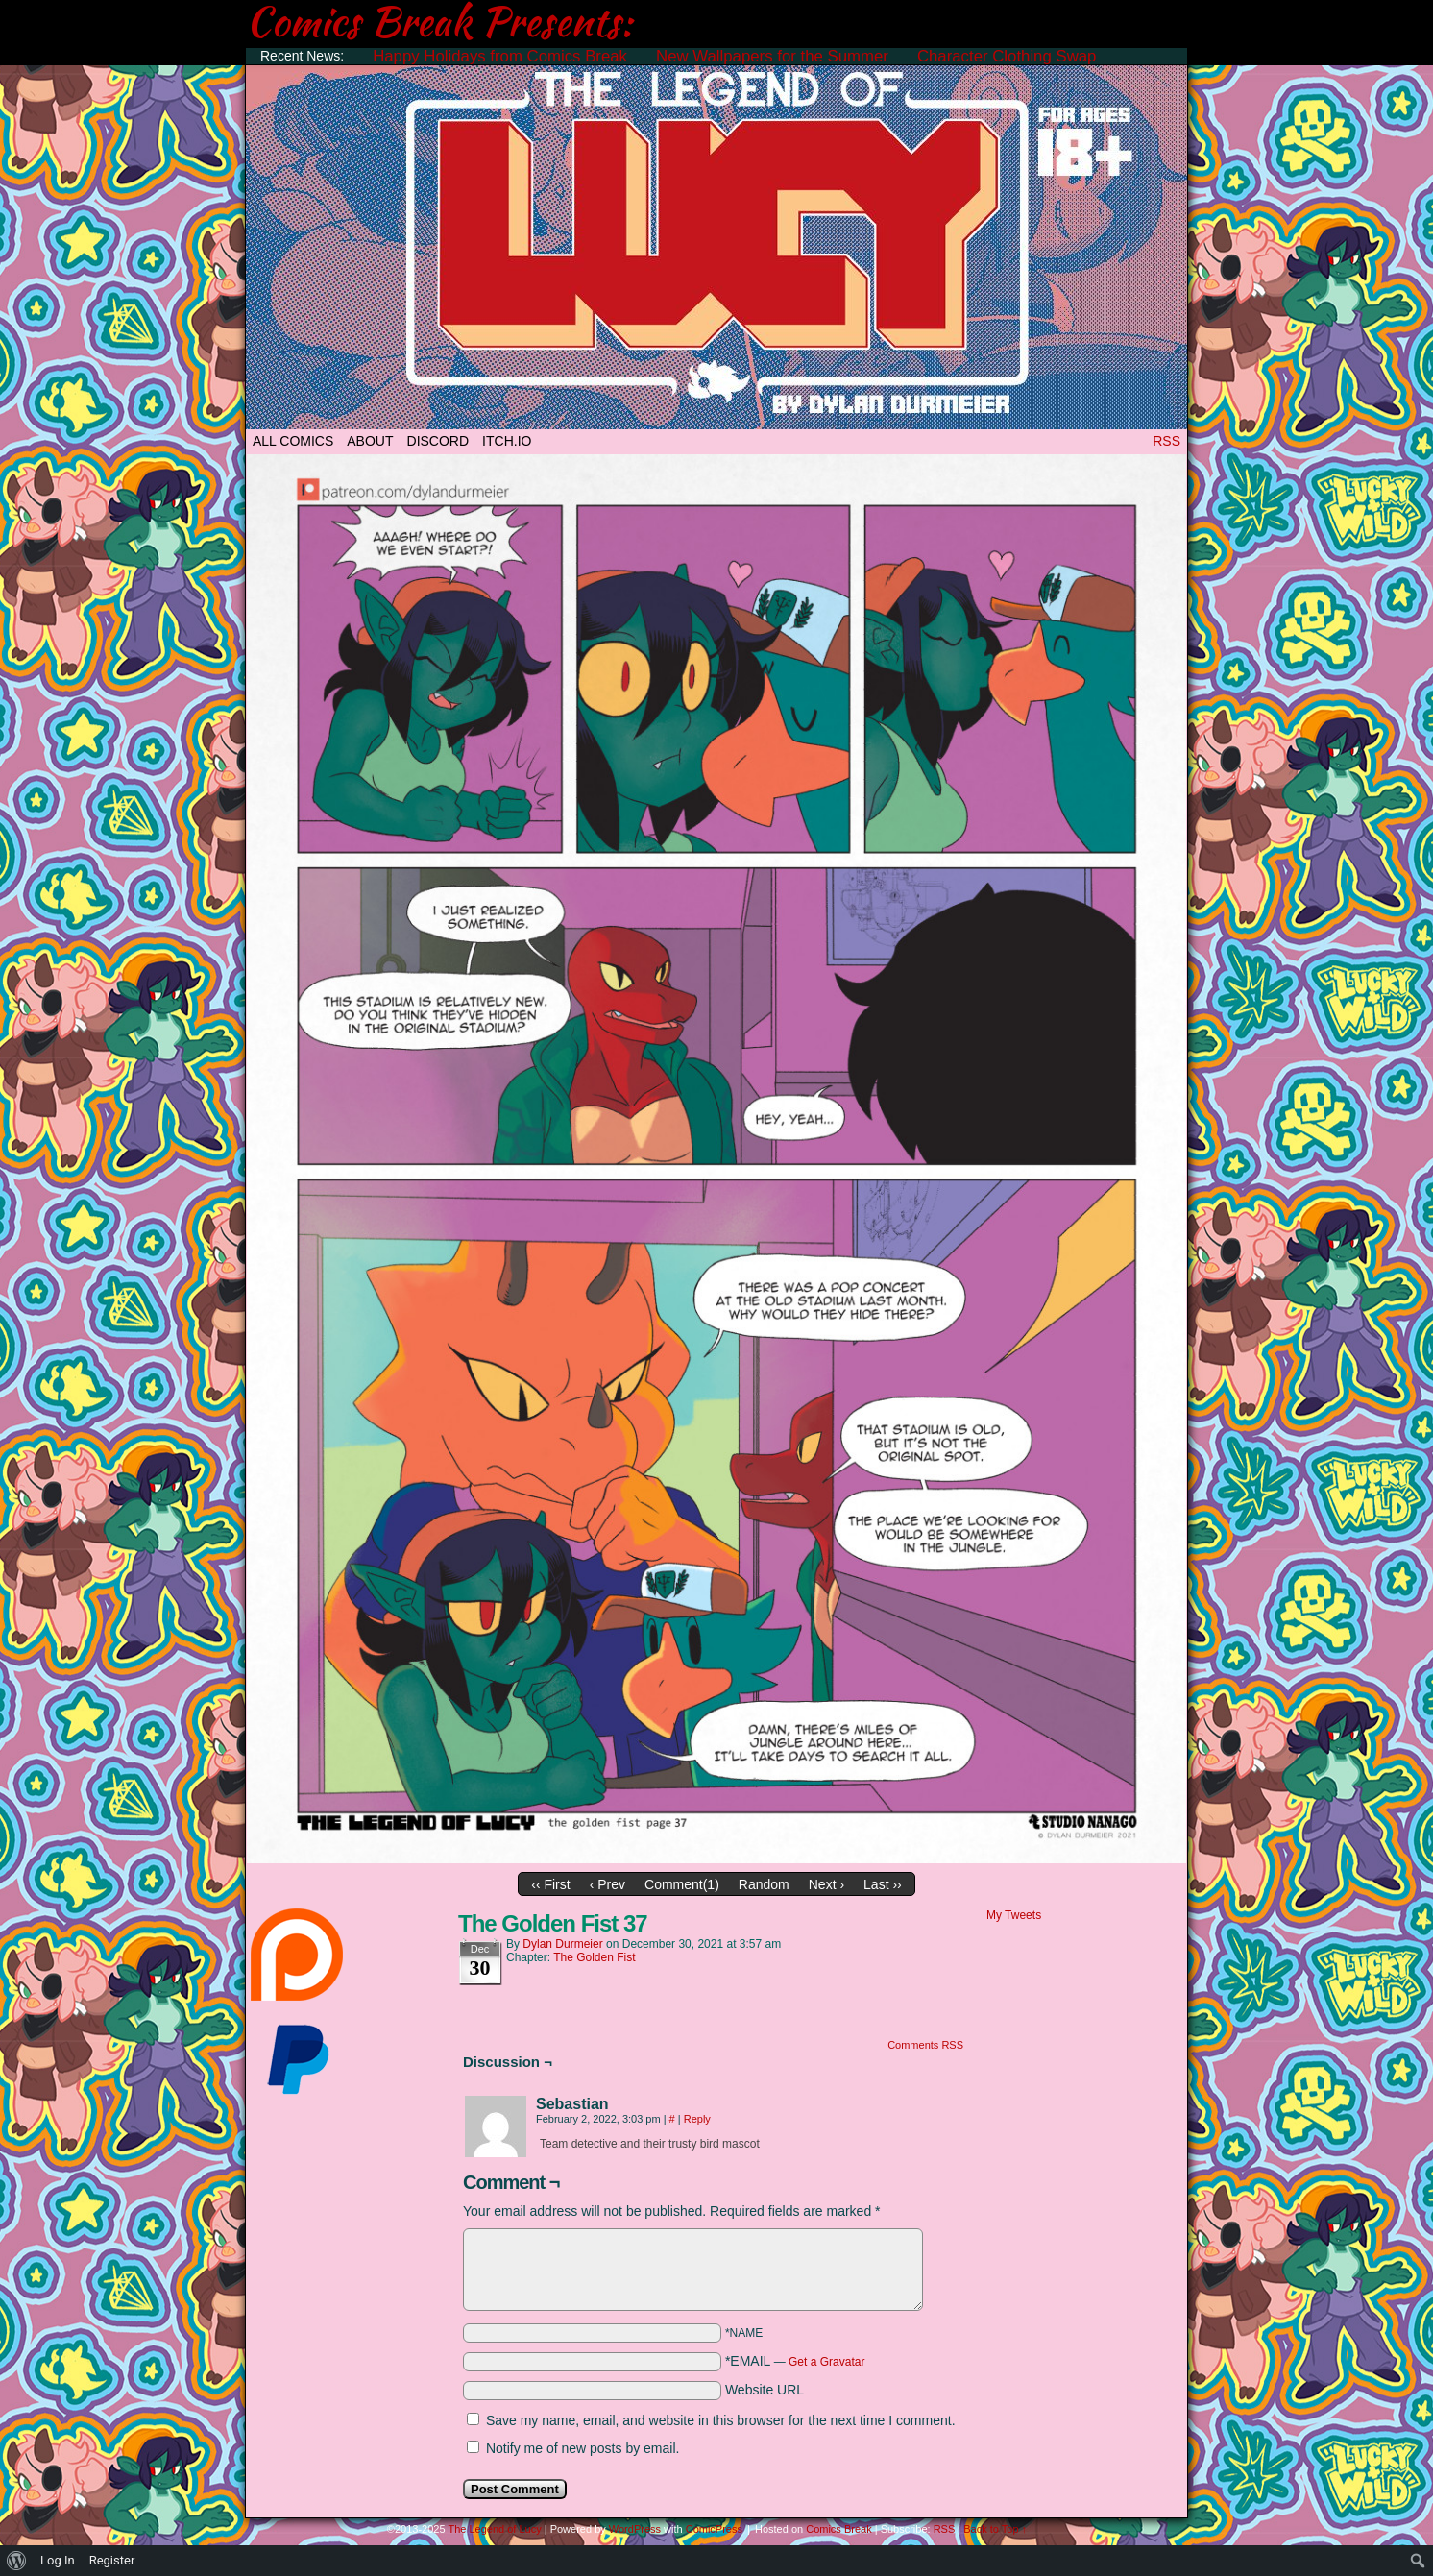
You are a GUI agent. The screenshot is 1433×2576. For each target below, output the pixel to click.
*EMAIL (795, 2361)
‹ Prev (607, 1884)
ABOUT (370, 441)
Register (112, 2560)
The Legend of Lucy (716, 242)
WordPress (635, 2529)
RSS (1166, 441)
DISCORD (438, 441)
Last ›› (882, 1884)
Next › (826, 1884)
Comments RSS (925, 2045)
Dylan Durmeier (562, 1944)
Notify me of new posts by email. (583, 2448)
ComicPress (714, 2529)
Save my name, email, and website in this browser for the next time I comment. (721, 2420)
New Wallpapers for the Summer (772, 56)
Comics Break (838, 2529)
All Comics (293, 441)
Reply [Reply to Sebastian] (697, 2119)
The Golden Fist (594, 1957)
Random (764, 1884)
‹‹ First (550, 1884)
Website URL (764, 2389)
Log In (57, 2560)
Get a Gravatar (826, 2362)
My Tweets (1013, 1915)
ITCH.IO (506, 441)
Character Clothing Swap (1007, 56)
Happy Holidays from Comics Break (500, 56)
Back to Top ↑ (995, 2529)
